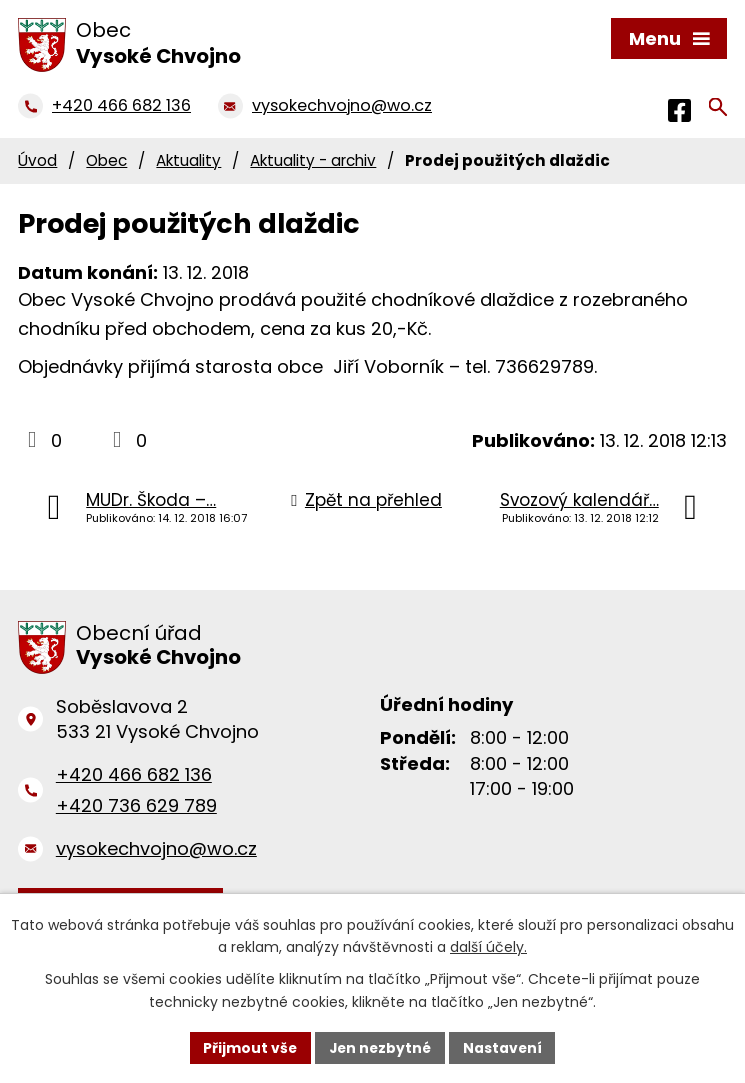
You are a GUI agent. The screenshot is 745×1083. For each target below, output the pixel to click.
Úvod (37, 160)
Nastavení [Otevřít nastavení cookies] (505, 1047)
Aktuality (188, 160)
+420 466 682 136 (134, 774)
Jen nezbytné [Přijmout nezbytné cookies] (380, 1047)
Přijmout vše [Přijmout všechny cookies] (248, 1047)
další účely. (488, 947)
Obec (106, 160)
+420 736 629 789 (136, 805)
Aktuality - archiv (313, 160)
